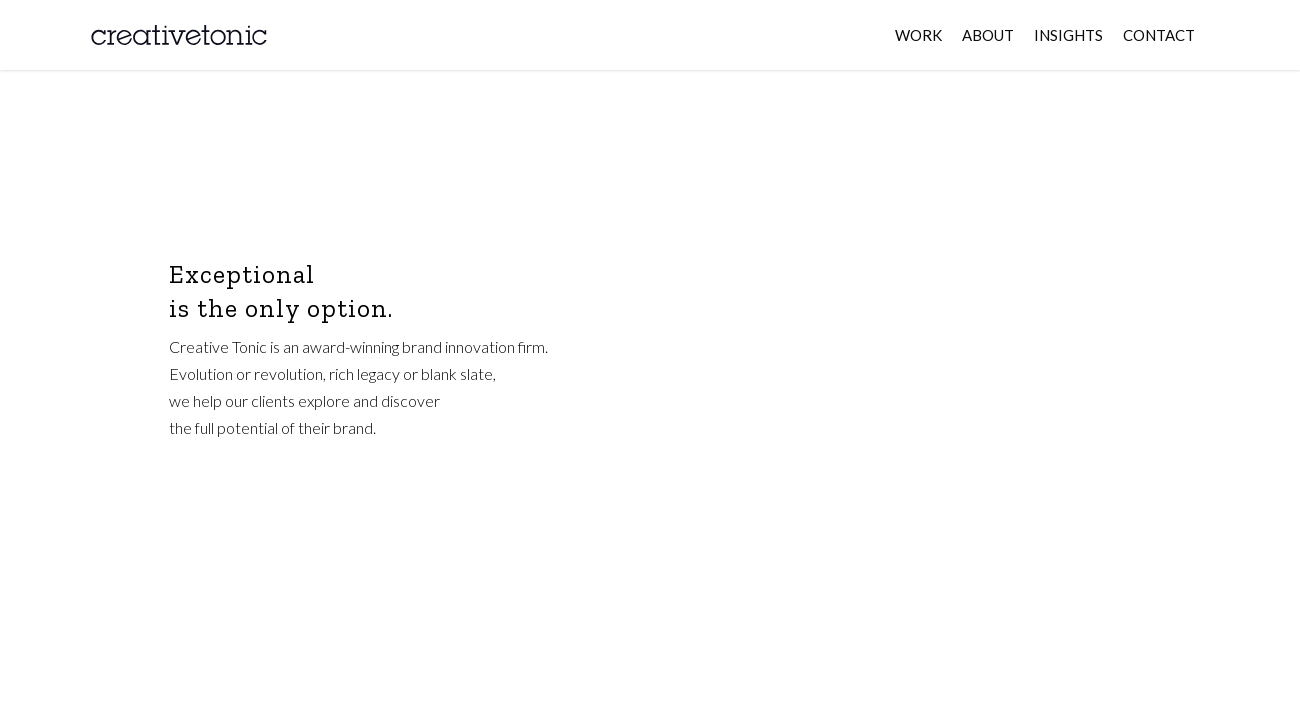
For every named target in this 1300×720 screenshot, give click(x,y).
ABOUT (988, 35)
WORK (918, 35)
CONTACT (1159, 35)
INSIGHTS (1068, 35)
